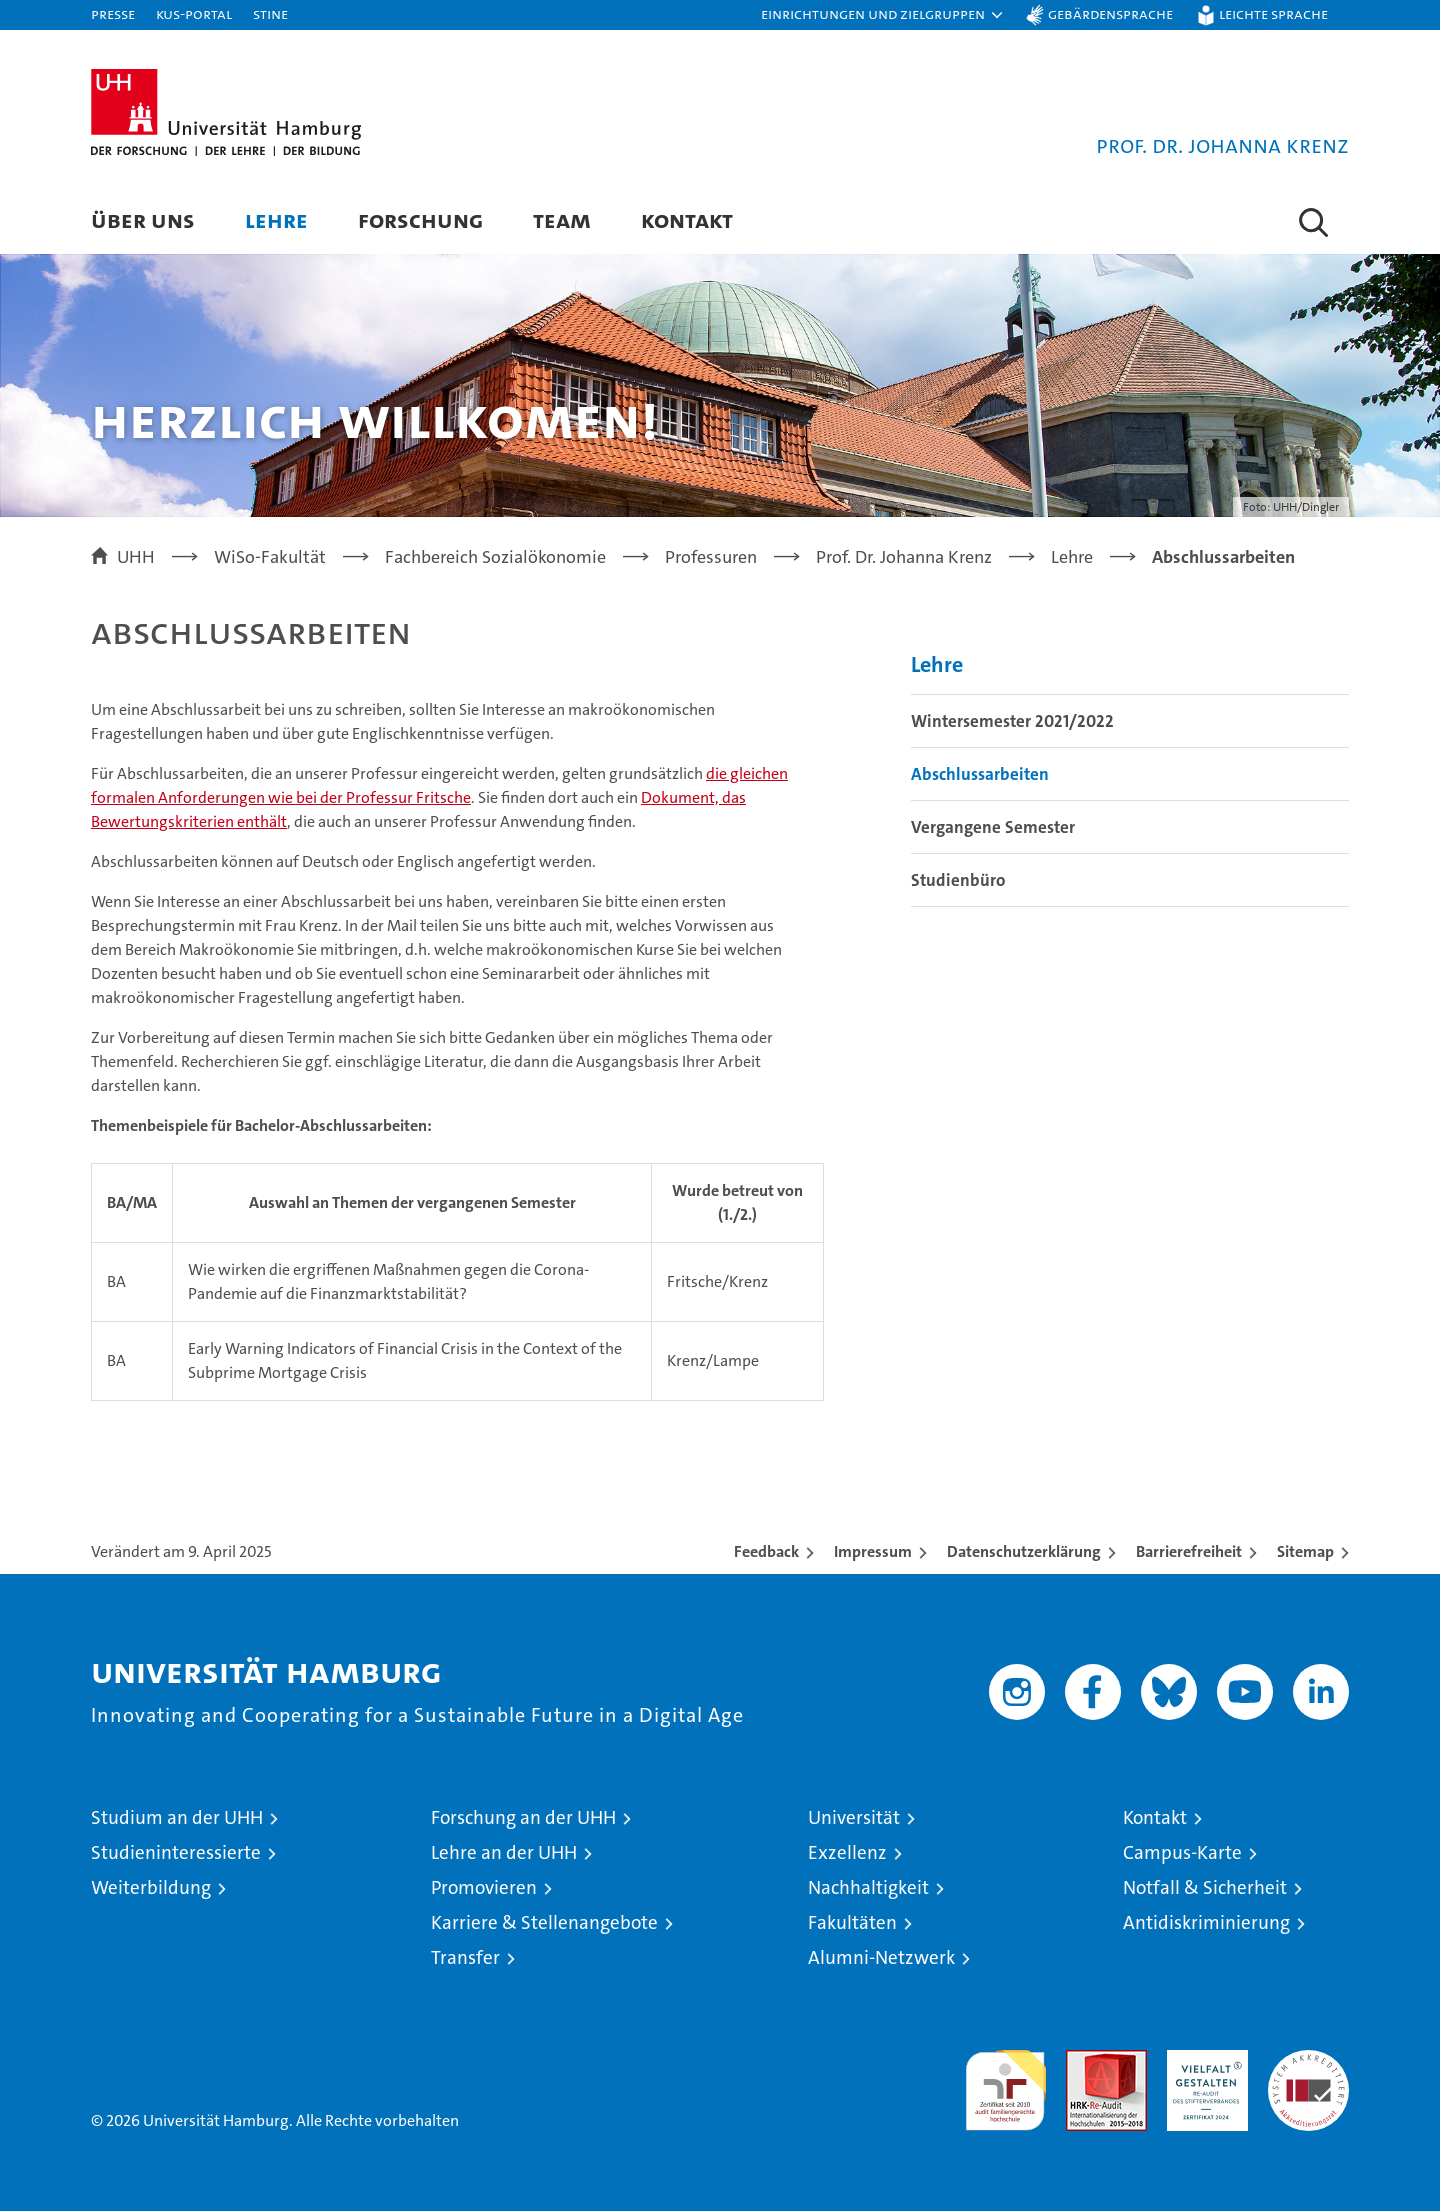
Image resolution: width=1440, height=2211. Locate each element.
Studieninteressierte (176, 1852)
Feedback (766, 1551)
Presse (113, 13)
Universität (854, 1817)
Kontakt (687, 219)
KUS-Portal (194, 13)
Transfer (465, 1957)
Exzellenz (847, 1852)
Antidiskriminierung (1206, 1922)
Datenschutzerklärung (1024, 1551)
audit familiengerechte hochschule (1005, 2081)
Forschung (420, 219)
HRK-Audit (1202, 2060)
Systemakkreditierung (1308, 2060)
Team (562, 219)
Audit (1085, 2060)
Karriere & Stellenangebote (544, 1922)
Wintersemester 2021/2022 (1012, 721)
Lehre (276, 219)
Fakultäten (852, 1922)
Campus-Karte (1182, 1852)
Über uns (143, 219)
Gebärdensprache (1110, 13)
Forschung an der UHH (523, 1817)
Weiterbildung (151, 1887)
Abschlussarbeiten (980, 774)
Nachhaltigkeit (868, 1887)
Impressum (873, 1551)
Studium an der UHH (177, 1817)
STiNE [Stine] (270, 13)
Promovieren (484, 1887)
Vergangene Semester (993, 827)
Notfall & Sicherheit (1205, 1887)
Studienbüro (958, 880)
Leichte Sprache (1273, 13)
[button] (883, 15)
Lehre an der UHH (504, 1852)
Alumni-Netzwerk (881, 1957)
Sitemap (1305, 1551)
